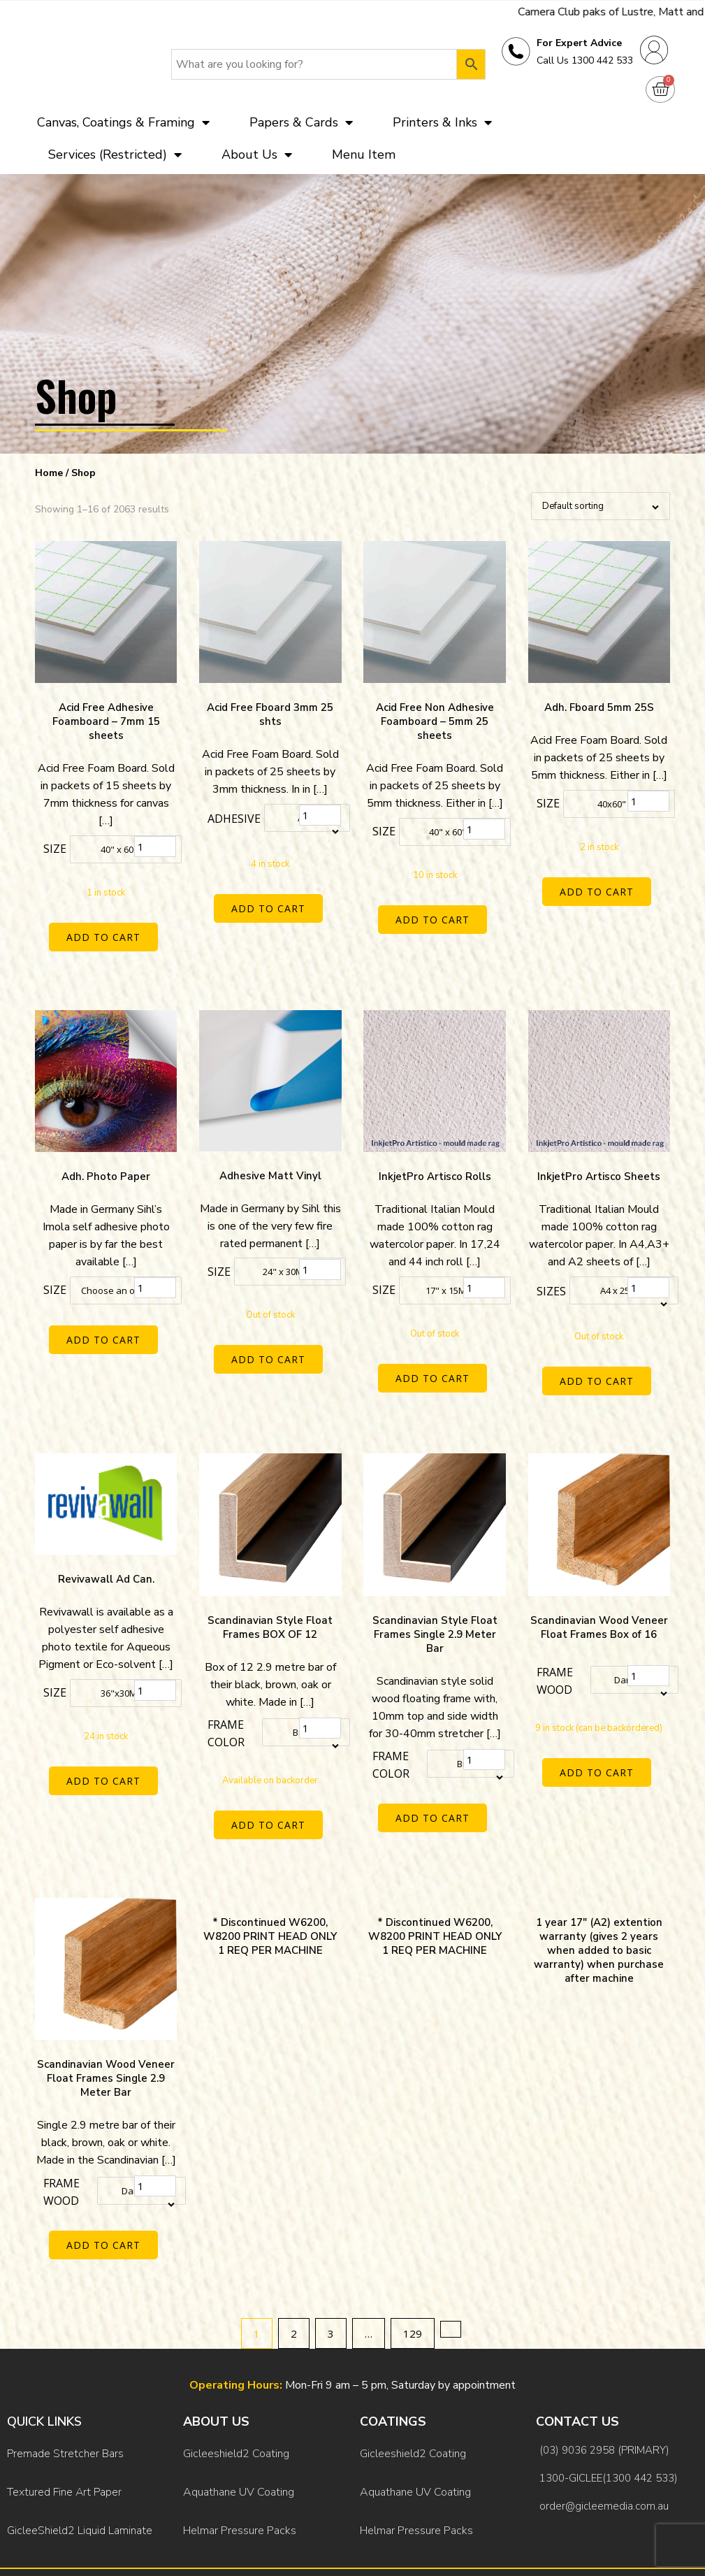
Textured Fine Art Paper (64, 2447)
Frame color (226, 1718)
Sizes (551, 1283)
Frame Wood (555, 1666)
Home (49, 473)
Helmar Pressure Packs (239, 2476)
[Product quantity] (155, 846)
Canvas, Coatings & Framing (123, 122)
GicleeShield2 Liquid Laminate (79, 2476)
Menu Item (363, 154)
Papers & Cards (301, 122)
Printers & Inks (442, 122)
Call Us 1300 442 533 (585, 60)
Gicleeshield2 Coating (236, 2419)
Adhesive (234, 818)
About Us (256, 154)
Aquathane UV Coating (238, 2447)
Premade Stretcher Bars (65, 2419)
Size (54, 848)
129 (412, 2303)
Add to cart (106, 937)
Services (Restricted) (115, 154)
